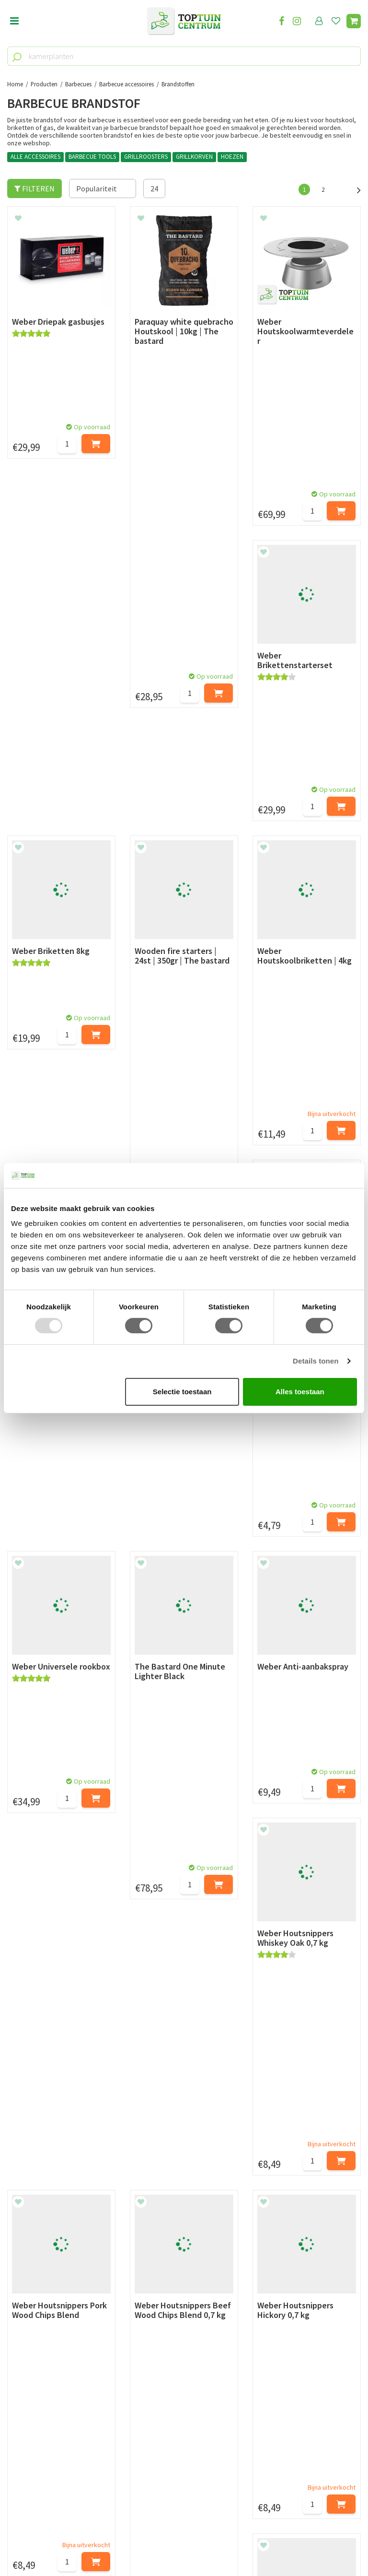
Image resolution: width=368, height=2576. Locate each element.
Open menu (14, 21)
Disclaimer (24, 2264)
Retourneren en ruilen (43, 2231)
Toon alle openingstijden (171, 2286)
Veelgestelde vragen (40, 2275)
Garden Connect (181, 2542)
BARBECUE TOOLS (92, 157)
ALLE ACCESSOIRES (35, 157)
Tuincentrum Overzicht (242, 2542)
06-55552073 (39, 2453)
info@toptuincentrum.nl (60, 2468)
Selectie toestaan (182, 1392)
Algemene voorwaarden (46, 2242)
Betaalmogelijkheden (43, 2209)
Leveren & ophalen (37, 2220)
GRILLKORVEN (194, 157)
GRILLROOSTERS (146, 157)
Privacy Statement (38, 2253)
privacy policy (233, 2124)
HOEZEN (232, 157)
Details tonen (315, 1361)
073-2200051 (39, 2439)
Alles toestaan (300, 1392)
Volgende (353, 189)
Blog (15, 2317)
